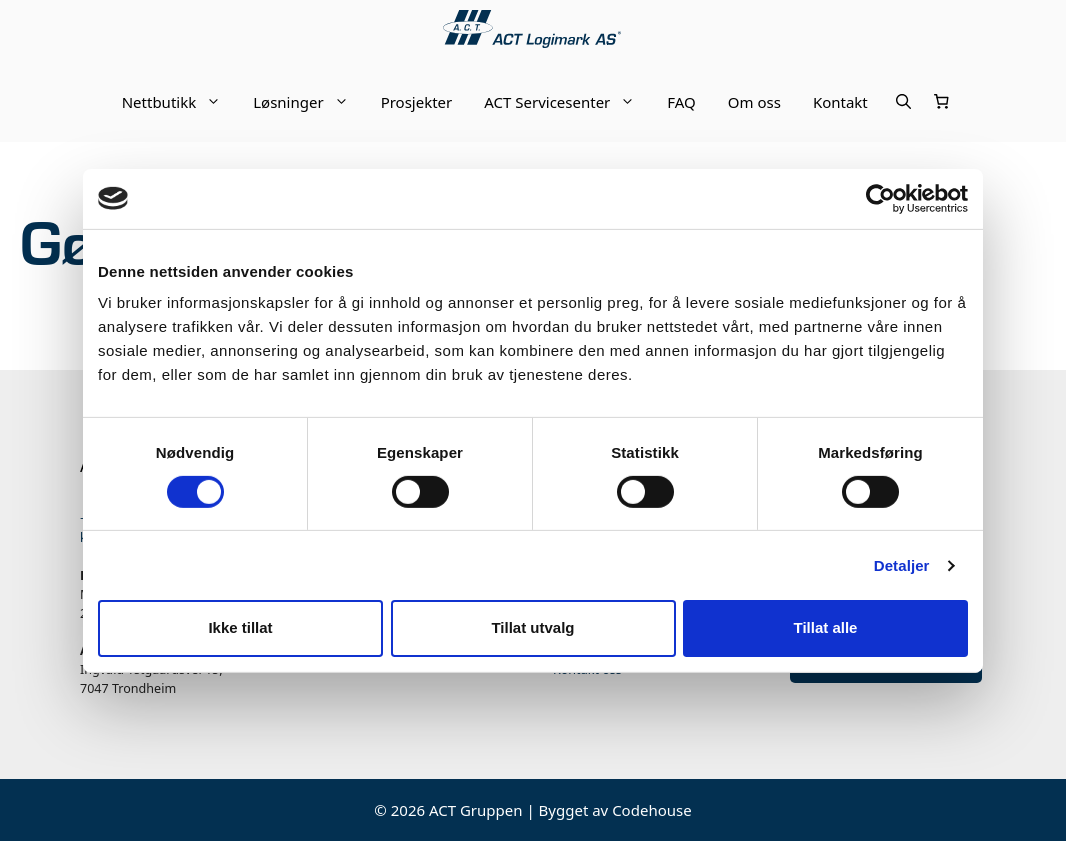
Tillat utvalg (532, 627)
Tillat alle (826, 627)
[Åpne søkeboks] (903, 102)
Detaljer (902, 565)
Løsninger (308, 102)
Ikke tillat (240, 627)
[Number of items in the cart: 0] (942, 102)
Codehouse (652, 810)
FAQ (681, 102)
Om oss (754, 102)
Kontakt (840, 102)
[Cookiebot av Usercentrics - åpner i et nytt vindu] (880, 198)
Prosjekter (417, 102)
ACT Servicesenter (567, 102)
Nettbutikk (180, 102)
